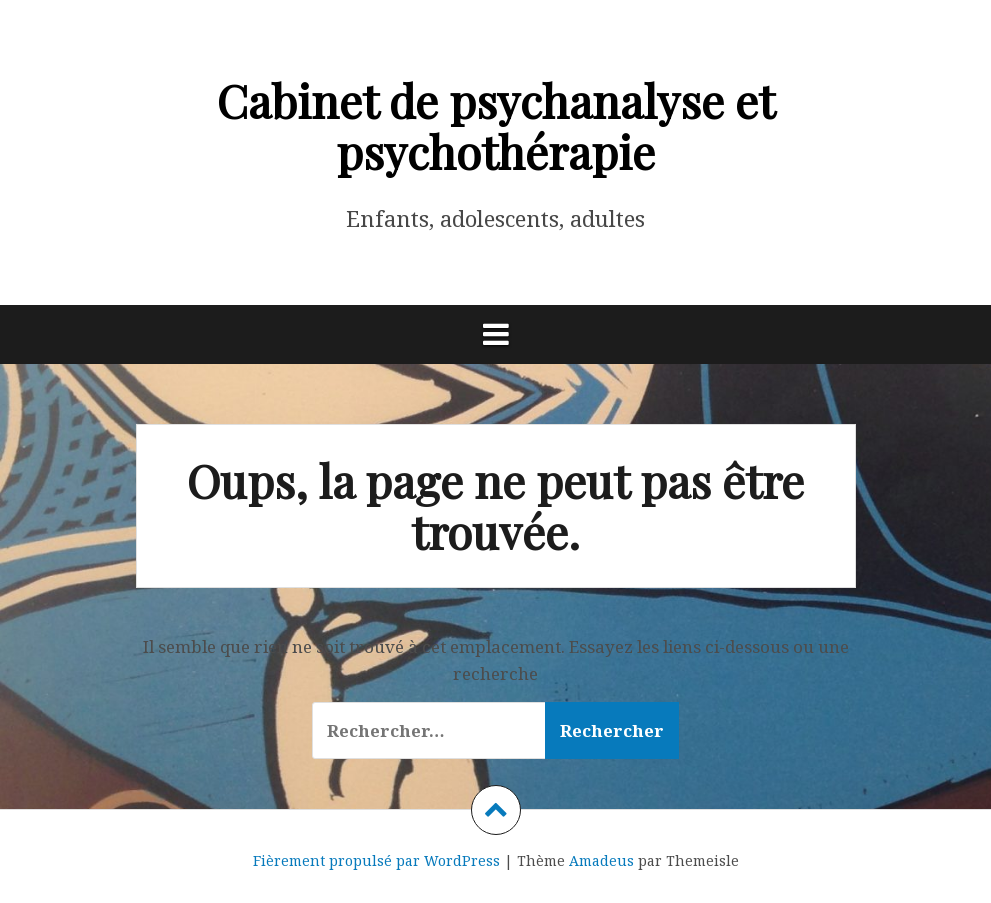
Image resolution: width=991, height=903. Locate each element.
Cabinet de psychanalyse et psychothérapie (496, 125)
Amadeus (601, 860)
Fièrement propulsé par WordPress (376, 860)
